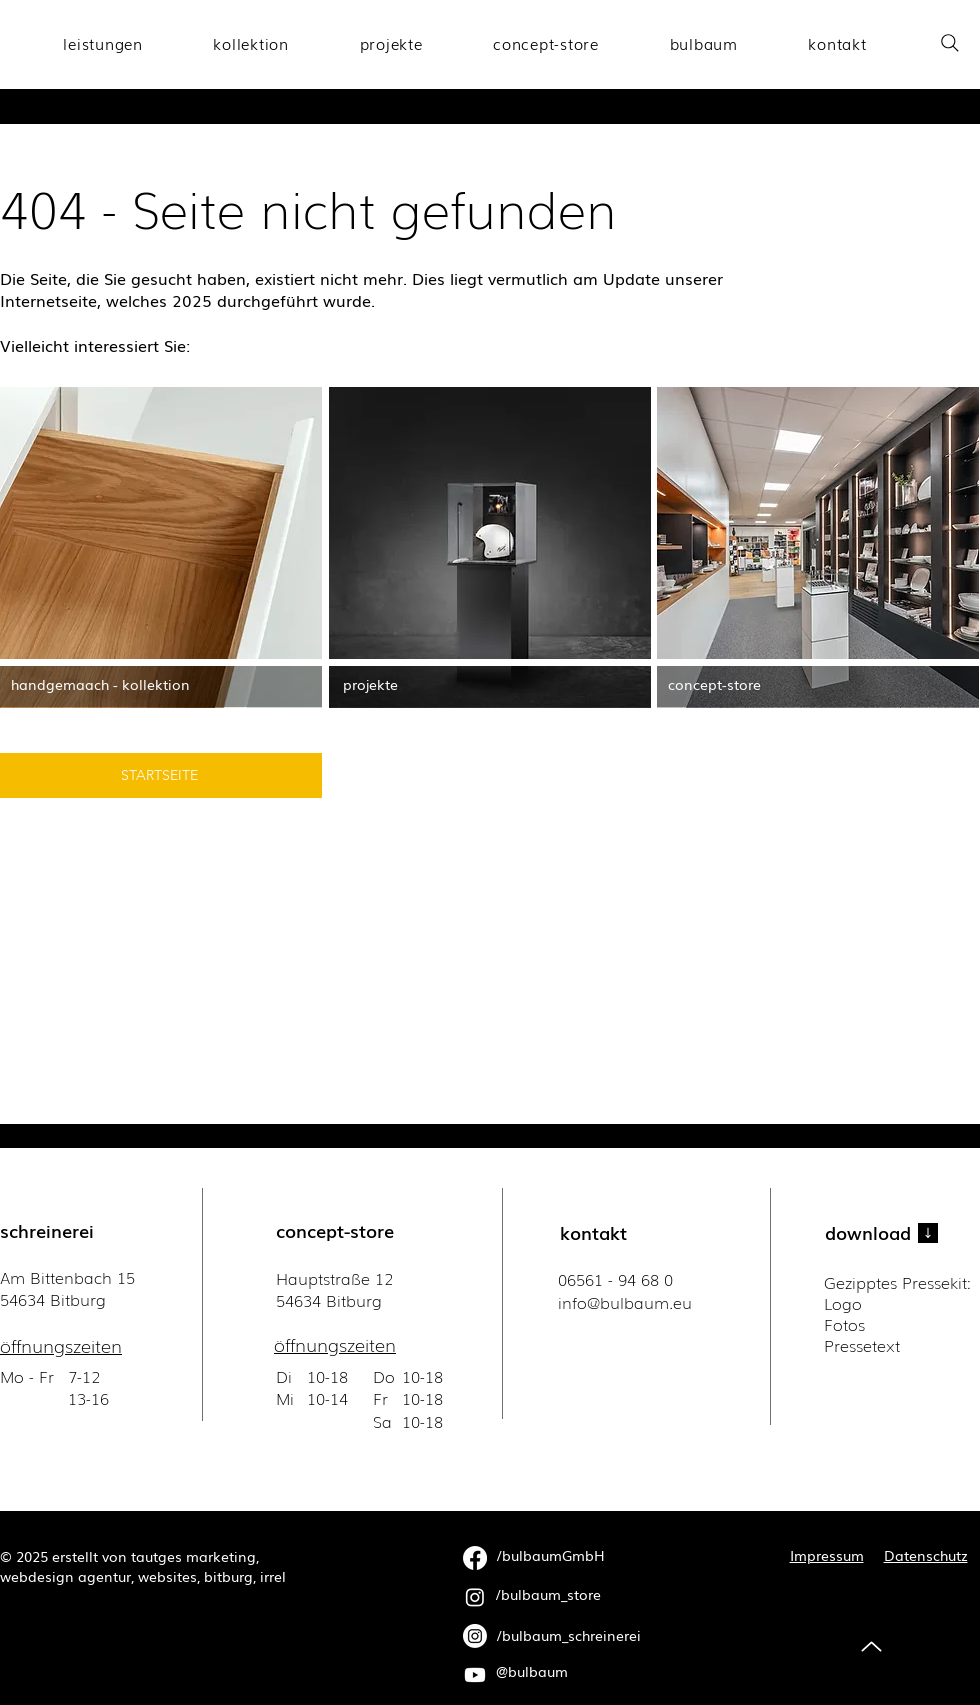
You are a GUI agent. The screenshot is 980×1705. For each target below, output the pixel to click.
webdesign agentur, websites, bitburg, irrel (143, 1576)
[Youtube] (475, 1675)
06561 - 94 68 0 (615, 1279)
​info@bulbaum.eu (625, 1302)
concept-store (335, 1230)
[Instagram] (475, 1597)
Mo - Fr (29, 1376)
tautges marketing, (195, 1556)
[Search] (949, 42)
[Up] (871, 1646)
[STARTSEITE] (161, 775)
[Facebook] (475, 1558)
